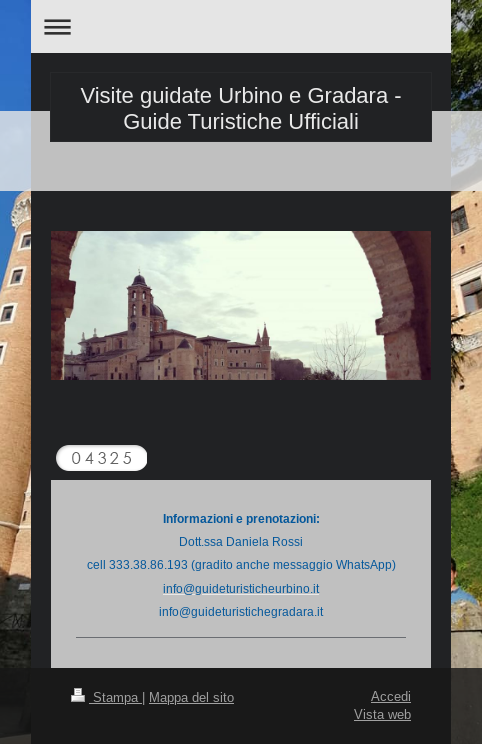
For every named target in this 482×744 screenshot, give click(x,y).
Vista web (382, 714)
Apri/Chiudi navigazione (241, 26)
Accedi (391, 696)
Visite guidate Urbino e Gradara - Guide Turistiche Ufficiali (240, 108)
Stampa (106, 697)
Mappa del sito (191, 697)
